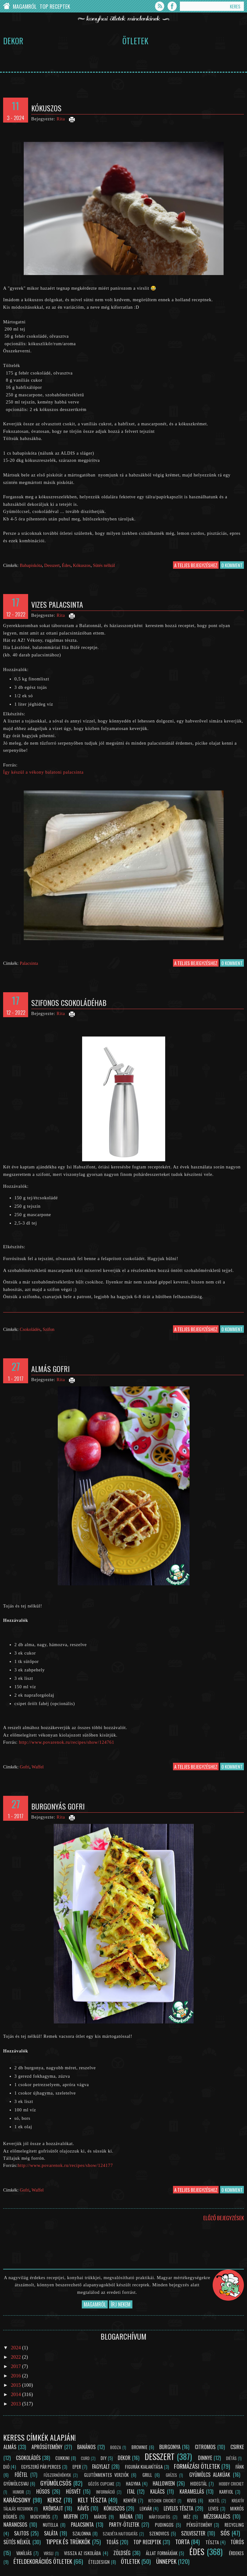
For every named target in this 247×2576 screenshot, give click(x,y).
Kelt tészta (92, 2499)
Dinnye (205, 2458)
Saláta (51, 2533)
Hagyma (133, 2483)
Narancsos (15, 2524)
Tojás (112, 2542)
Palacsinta (29, 963)
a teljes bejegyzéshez (195, 565)
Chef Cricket (6, 6)
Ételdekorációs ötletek (42, 2561)
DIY (103, 2458)
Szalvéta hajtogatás (120, 2534)
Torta (182, 2541)
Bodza (115, 2447)
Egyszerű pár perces (41, 2466)
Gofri (24, 1766)
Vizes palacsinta (57, 604)
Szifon (49, 1329)
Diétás (231, 2458)
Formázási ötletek (197, 2466)
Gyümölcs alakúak (209, 2474)
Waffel (38, 1766)
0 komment (232, 565)
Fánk (239, 2466)
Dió (6, 2466)
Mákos (100, 2516)
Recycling (234, 2524)
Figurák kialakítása (144, 2466)
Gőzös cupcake (101, 2484)
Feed (159, 6)
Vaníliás (24, 2553)
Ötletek (135, 40)
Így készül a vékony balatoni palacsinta (43, 772)
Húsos (43, 2491)
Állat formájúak (161, 2553)
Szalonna (81, 2533)
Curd (85, 2458)
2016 (16, 2375)
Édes (66, 565)
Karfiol (226, 2491)
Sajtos (21, 2533)
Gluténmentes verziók (106, 2475)
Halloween (164, 2483)
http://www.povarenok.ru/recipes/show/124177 (65, 2165)
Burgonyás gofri (58, 1806)
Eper (76, 2466)
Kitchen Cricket (162, 2501)
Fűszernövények (57, 2475)
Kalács (157, 2491)
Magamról (25, 6)
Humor (18, 2492)
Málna (126, 2516)
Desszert (52, 565)
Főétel (21, 2474)
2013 (16, 2403)
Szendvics (159, 2533)
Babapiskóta (31, 565)
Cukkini (62, 2458)
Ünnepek (166, 2561)
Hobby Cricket (231, 2484)
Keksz (54, 2499)
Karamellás (192, 2491)
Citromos (205, 2447)
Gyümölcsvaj (15, 2483)
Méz (186, 2516)
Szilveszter (193, 2533)
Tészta (212, 2542)
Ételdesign (99, 2562)
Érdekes (236, 2553)
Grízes (171, 2475)
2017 (16, 2366)
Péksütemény (199, 2524)
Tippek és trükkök (68, 2541)
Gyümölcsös (56, 2482)
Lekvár (146, 2508)
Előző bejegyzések (223, 2218)
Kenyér (129, 2500)
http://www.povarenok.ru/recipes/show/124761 (66, 1742)
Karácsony (17, 2499)
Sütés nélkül (104, 565)
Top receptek (147, 2542)
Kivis (191, 2500)
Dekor (13, 40)
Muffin (71, 2516)
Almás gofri (50, 1368)
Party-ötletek (124, 2524)
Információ (105, 2492)
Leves (213, 2508)
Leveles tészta (179, 2508)
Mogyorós (40, 2516)
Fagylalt (101, 2466)
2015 (16, 2385)
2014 (16, 2394)
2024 (16, 2347)
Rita (61, 118)
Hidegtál (198, 2483)
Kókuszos (46, 108)
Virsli (48, 2553)
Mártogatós (159, 2517)
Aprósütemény (47, 2447)
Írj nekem (121, 2304)
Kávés (83, 2508)
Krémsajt (53, 2508)
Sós (225, 2532)
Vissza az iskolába (82, 2553)
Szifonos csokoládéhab (68, 1002)
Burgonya (169, 2447)
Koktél (214, 2501)
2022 (16, 2357)
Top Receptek (55, 6)
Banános (86, 2447)
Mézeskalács (217, 2516)
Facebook (172, 6)
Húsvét (73, 2491)
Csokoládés (30, 1329)
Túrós (237, 2542)
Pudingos (164, 2524)
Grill (147, 2475)
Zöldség (122, 2553)
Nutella (50, 2524)
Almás (9, 2447)
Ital (131, 2491)
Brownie (139, 2447)
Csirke (237, 2447)
